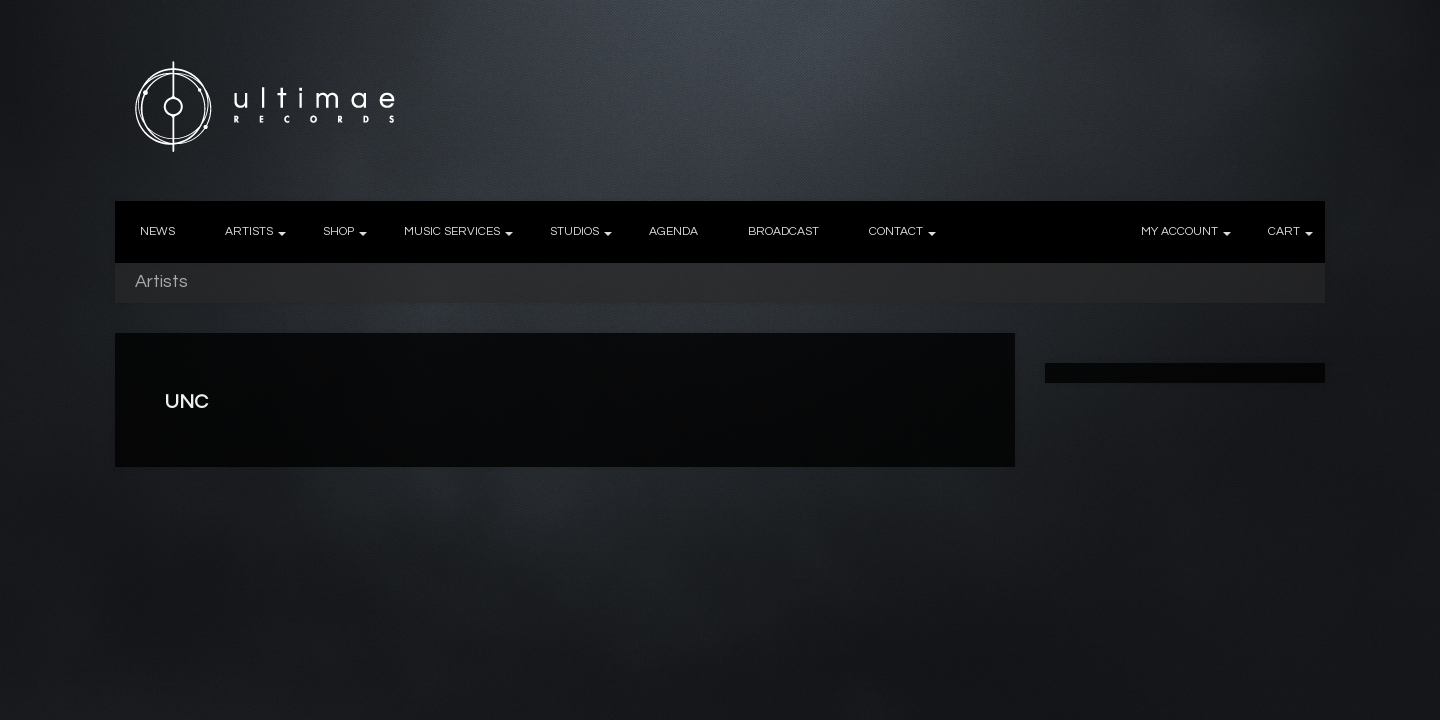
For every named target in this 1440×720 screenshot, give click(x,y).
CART (1284, 231)
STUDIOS (574, 231)
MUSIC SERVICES (452, 231)
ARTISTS (249, 231)
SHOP (338, 231)
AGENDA (673, 231)
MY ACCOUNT (1179, 231)
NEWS (157, 231)
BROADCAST (783, 231)
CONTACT (896, 231)
